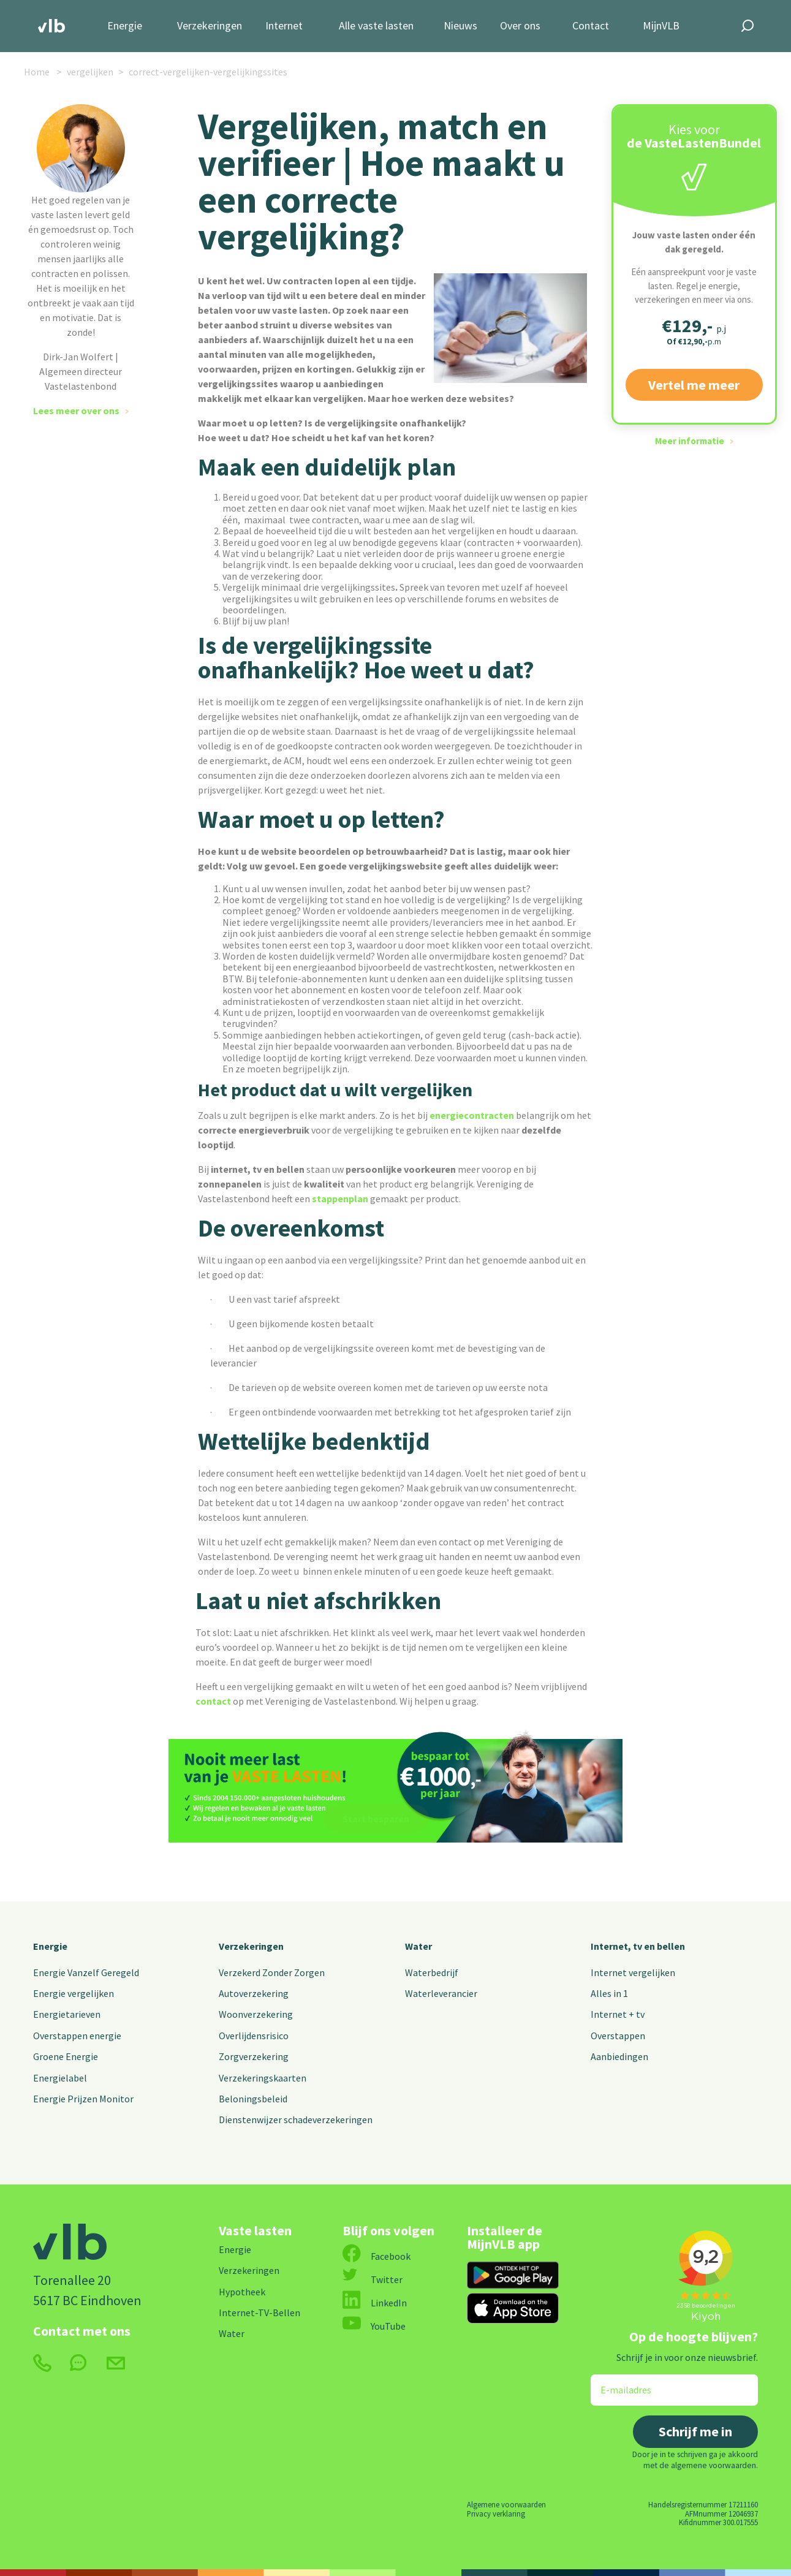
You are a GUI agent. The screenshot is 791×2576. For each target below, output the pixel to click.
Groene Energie (65, 2056)
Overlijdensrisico (254, 2035)
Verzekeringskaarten (262, 2078)
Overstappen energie (77, 2035)
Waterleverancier (441, 1993)
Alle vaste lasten (376, 26)
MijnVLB (661, 26)
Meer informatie (689, 441)
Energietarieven (66, 2014)
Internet (284, 26)
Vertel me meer (694, 384)
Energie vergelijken (73, 1993)
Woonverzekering (256, 2014)
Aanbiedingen (619, 2056)
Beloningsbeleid (253, 2099)
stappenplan (340, 1198)
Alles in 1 (609, 1993)
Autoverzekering (254, 1993)
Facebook (377, 2256)
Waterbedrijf (431, 1972)
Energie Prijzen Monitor (83, 2099)
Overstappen (618, 2035)
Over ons (520, 26)
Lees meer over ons (76, 410)
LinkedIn (375, 2303)
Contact (590, 26)
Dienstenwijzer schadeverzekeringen (296, 2119)
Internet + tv (618, 2014)
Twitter (373, 2279)
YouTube (374, 2326)
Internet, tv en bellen (638, 1946)
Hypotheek (242, 2292)
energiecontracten (472, 1115)
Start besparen (376, 1819)
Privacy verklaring (496, 2513)
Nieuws (460, 26)
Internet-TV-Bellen (259, 2312)
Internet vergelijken (633, 1972)
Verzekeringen (209, 26)
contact (213, 1701)
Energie (124, 26)
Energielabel (60, 2078)
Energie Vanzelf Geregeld (86, 1972)
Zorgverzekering (254, 2056)
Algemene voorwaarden (506, 2504)
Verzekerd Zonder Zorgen (272, 1972)
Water (418, 1946)
